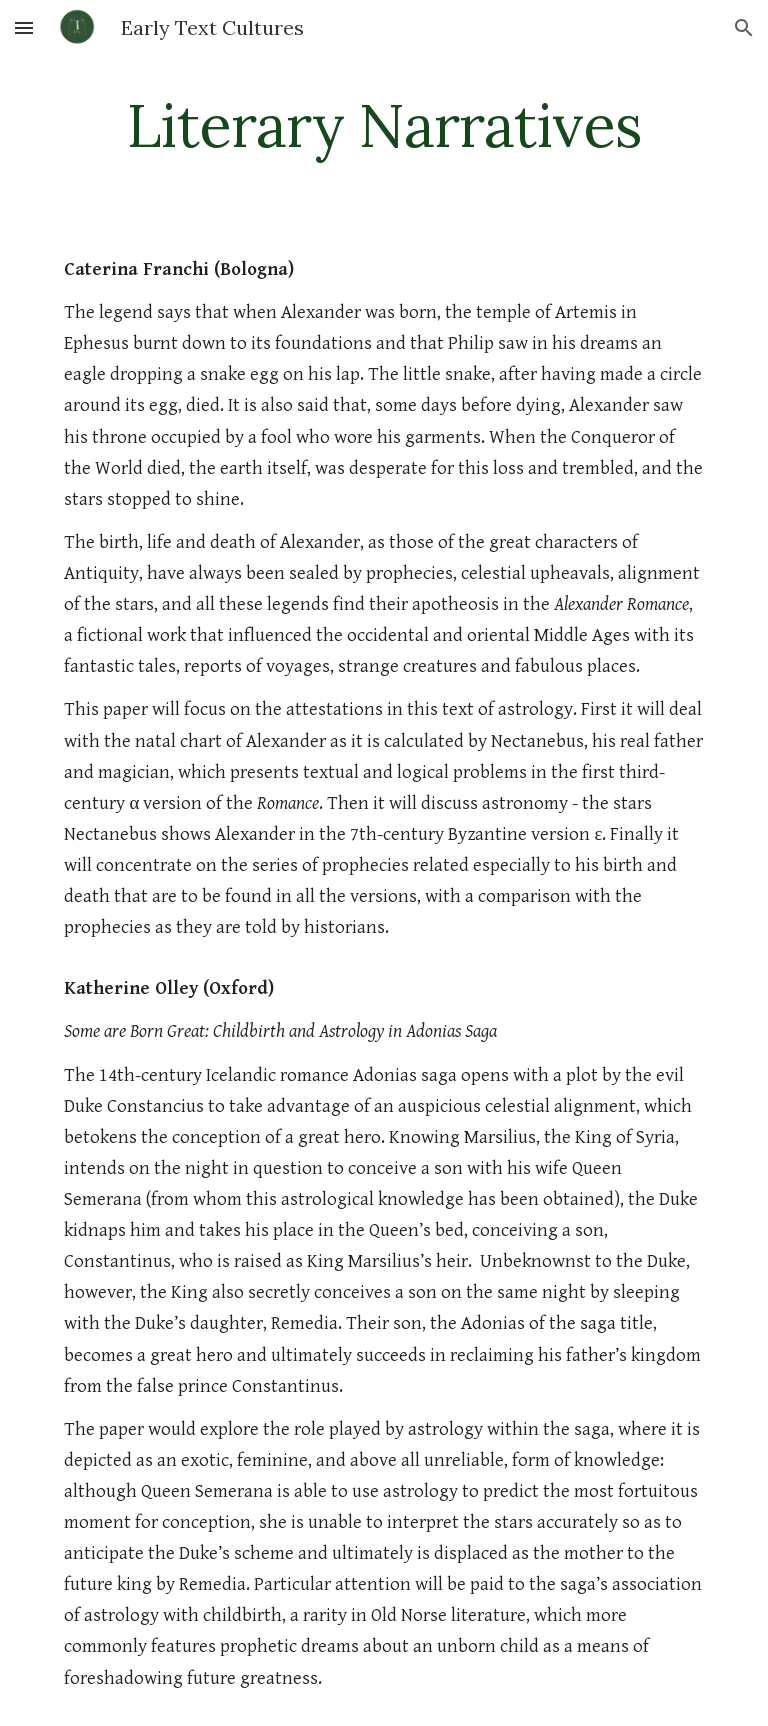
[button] (24, 27)
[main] (383, 125)
